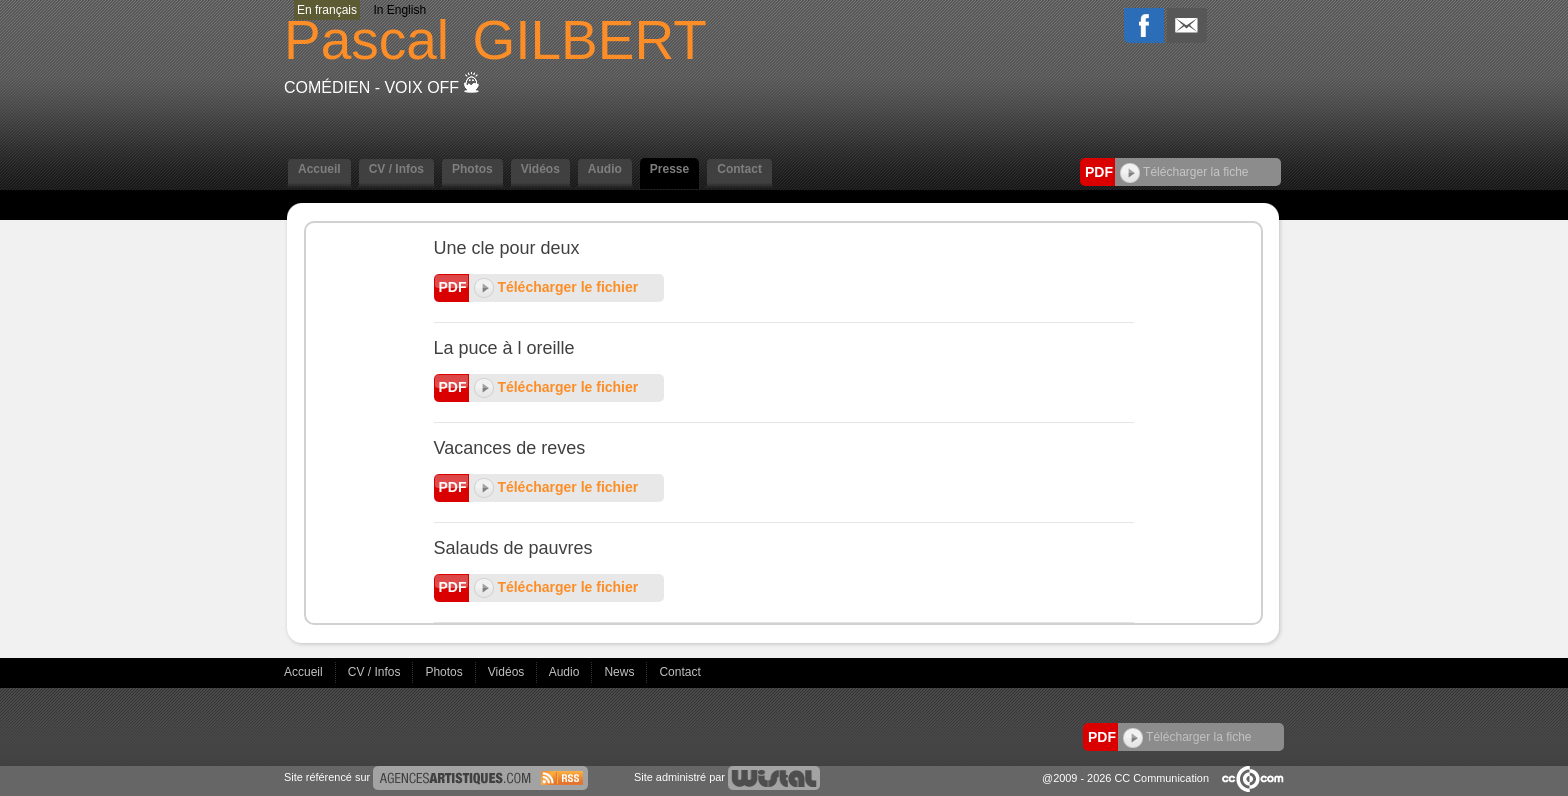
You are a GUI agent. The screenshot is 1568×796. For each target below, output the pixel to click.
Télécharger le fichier (556, 287)
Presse (669, 169)
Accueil (319, 169)
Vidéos (540, 169)
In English (399, 10)
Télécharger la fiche (1184, 172)
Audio (605, 169)
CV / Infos (396, 169)
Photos (472, 169)
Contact (739, 169)
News (620, 672)
